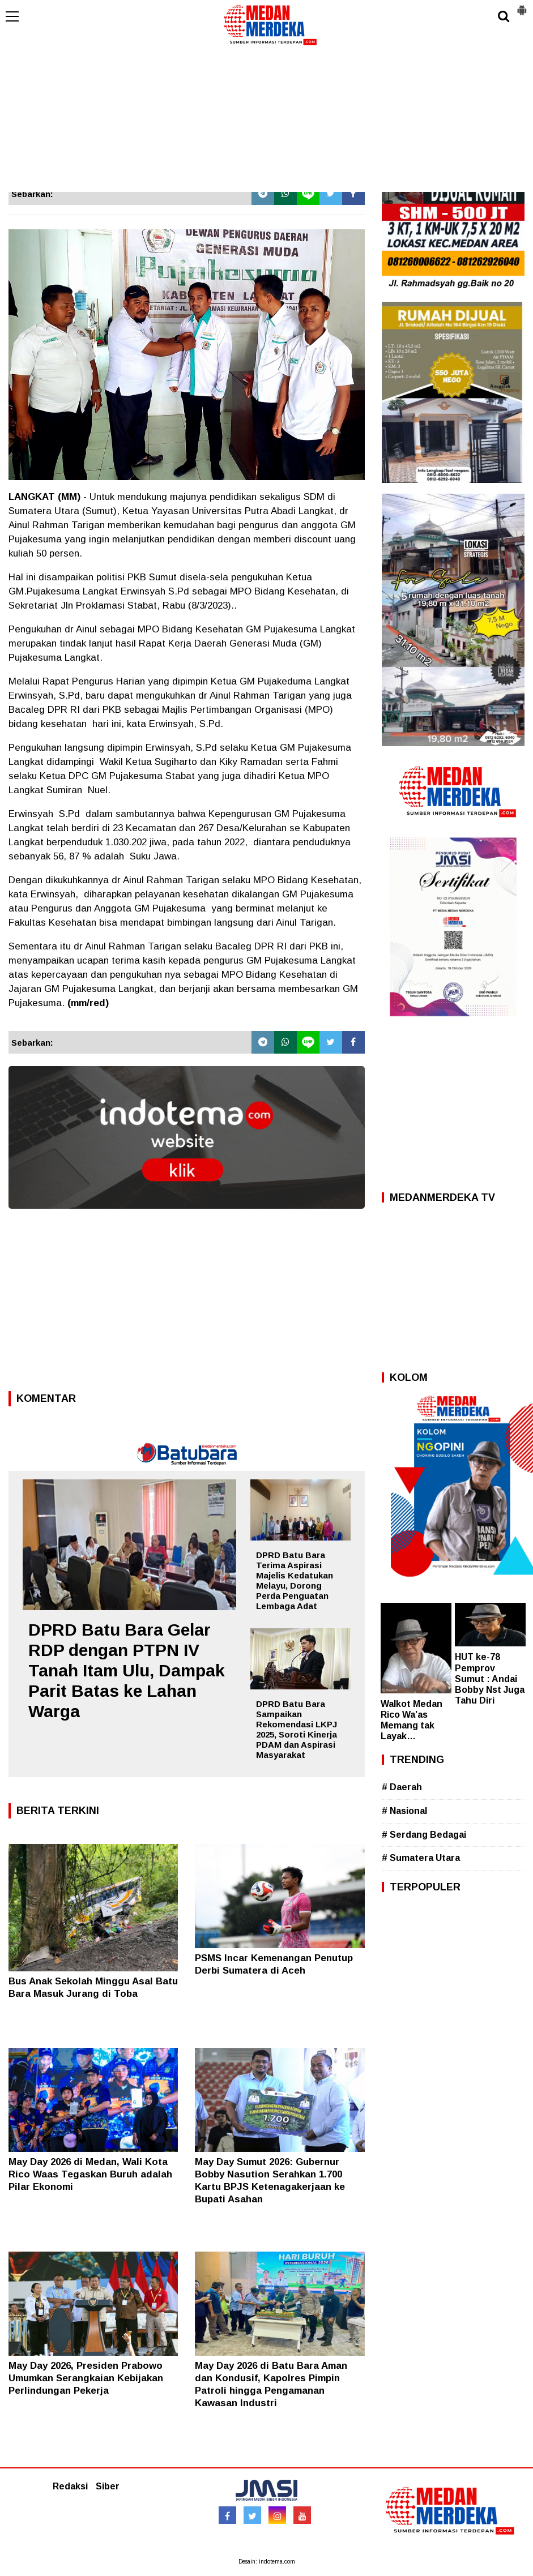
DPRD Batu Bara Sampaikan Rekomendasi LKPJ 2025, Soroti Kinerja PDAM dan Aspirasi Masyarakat (296, 1729)
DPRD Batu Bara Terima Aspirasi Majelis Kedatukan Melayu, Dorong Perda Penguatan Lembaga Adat (294, 1580)
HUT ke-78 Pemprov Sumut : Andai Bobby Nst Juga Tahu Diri (490, 1678)
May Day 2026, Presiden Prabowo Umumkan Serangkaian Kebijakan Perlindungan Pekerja (85, 2378)
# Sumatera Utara (421, 1858)
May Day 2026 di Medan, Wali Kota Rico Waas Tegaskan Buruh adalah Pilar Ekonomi (90, 2174)
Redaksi (70, 2486)
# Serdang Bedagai (424, 1834)
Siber (108, 2486)
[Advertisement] (266, 107)
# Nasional (404, 1811)
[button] (521, 5)
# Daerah (402, 1787)
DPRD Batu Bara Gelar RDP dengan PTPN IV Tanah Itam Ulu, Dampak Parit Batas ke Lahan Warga (126, 1670)
